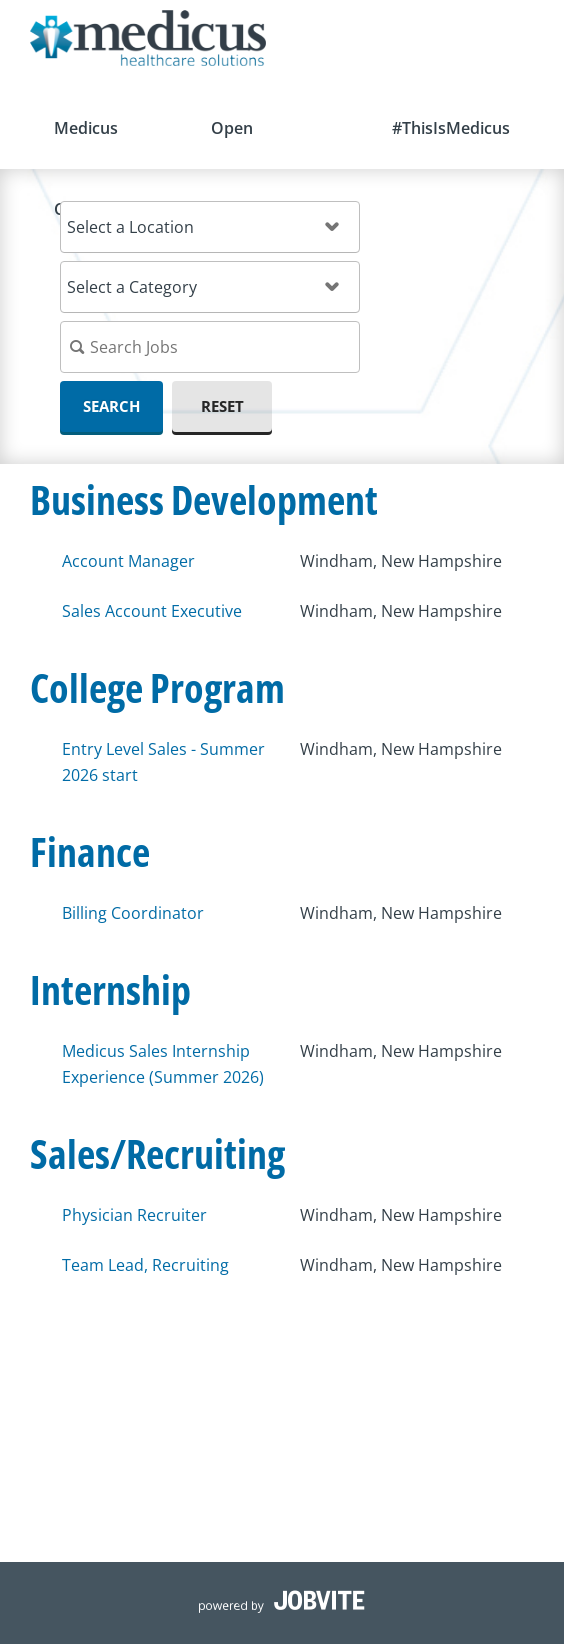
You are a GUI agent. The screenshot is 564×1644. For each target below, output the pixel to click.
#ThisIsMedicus (451, 128)
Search (111, 406)
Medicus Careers (86, 143)
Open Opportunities (264, 143)
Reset (222, 406)
